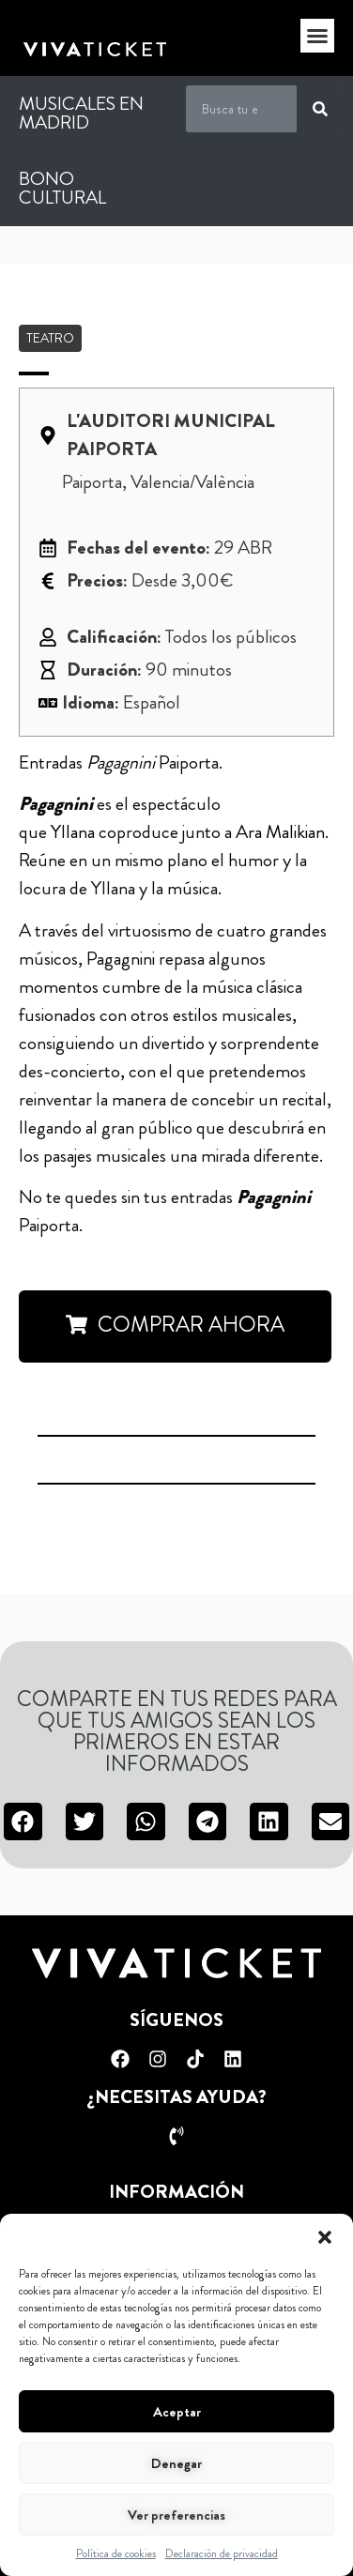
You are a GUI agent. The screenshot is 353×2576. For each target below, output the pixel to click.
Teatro (50, 337)
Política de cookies (116, 2553)
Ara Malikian (280, 832)
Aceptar (177, 2411)
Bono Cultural (62, 188)
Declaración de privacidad (221, 2553)
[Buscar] (320, 108)
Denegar (176, 2463)
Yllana (73, 832)
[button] (324, 2237)
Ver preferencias (176, 2515)
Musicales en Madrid (81, 113)
